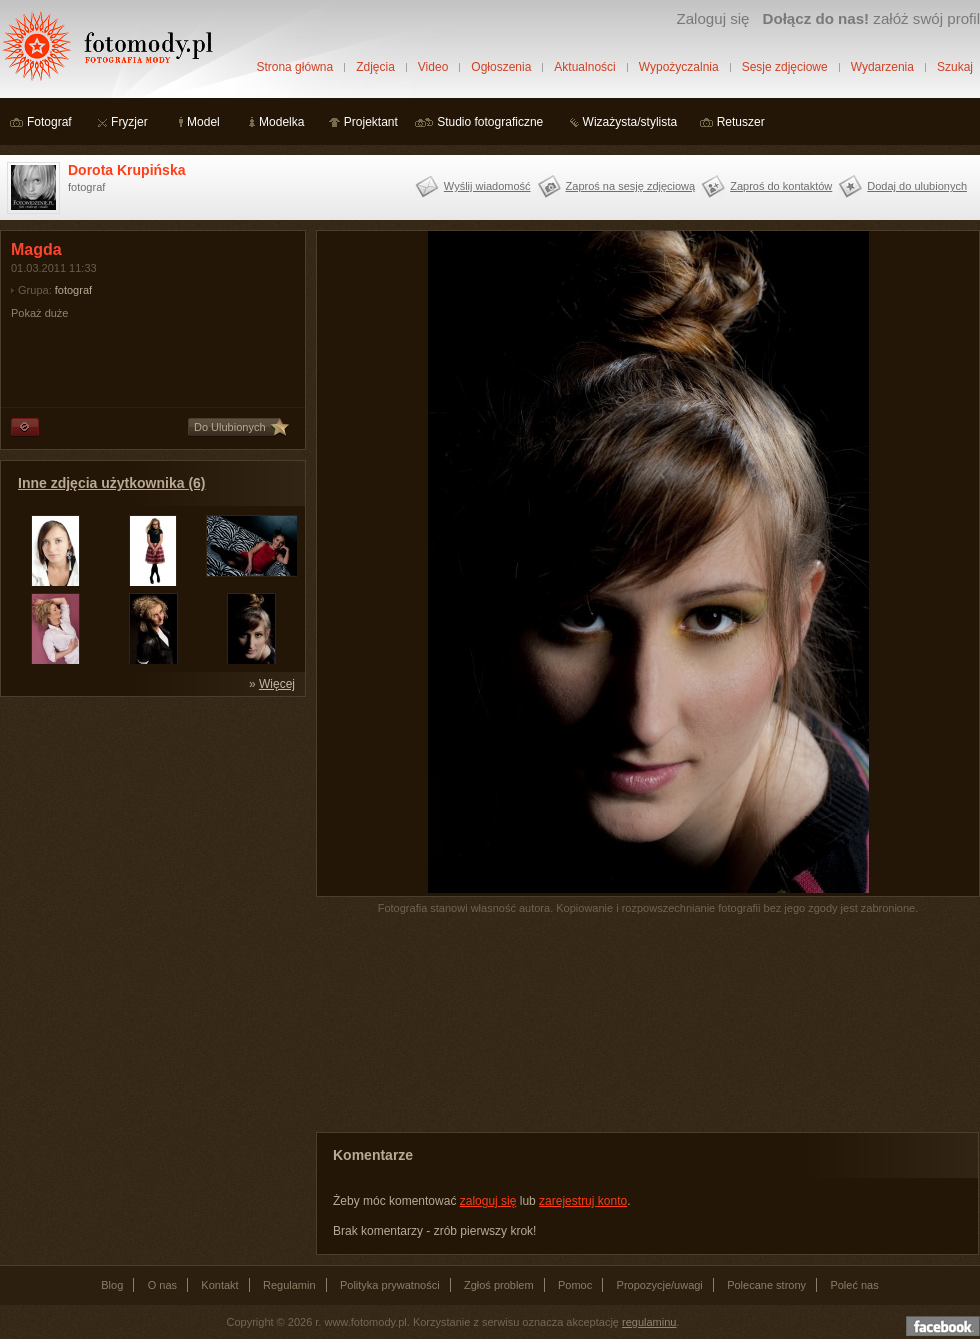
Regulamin (289, 1285)
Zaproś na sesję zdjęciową (631, 186)
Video (433, 67)
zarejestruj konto (583, 1201)
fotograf (73, 290)
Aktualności (584, 67)
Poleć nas (854, 1285)
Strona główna (294, 67)
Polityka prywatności (390, 1285)
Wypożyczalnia (679, 67)
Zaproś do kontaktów (781, 186)
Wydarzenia (882, 67)
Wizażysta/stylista (630, 122)
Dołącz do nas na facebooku (943, 1326)
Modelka (281, 122)
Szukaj (955, 67)
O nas (162, 1285)
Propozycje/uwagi (660, 1285)
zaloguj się (488, 1201)
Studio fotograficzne (490, 122)
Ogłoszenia (501, 67)
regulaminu (649, 1322)
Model (203, 122)
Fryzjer (129, 122)
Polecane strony (766, 1285)
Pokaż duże (39, 313)
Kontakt (219, 1285)
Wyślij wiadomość (487, 186)
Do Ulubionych (230, 427)
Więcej (277, 684)
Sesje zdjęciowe (785, 67)
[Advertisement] (150, 832)
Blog (112, 1285)
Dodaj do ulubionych (917, 186)
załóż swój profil (871, 18)
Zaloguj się (712, 18)
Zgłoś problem (499, 1285)
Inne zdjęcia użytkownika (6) (112, 483)
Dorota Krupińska (126, 170)
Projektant (371, 122)
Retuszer (741, 122)
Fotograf (49, 122)
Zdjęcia (375, 67)
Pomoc (575, 1285)
